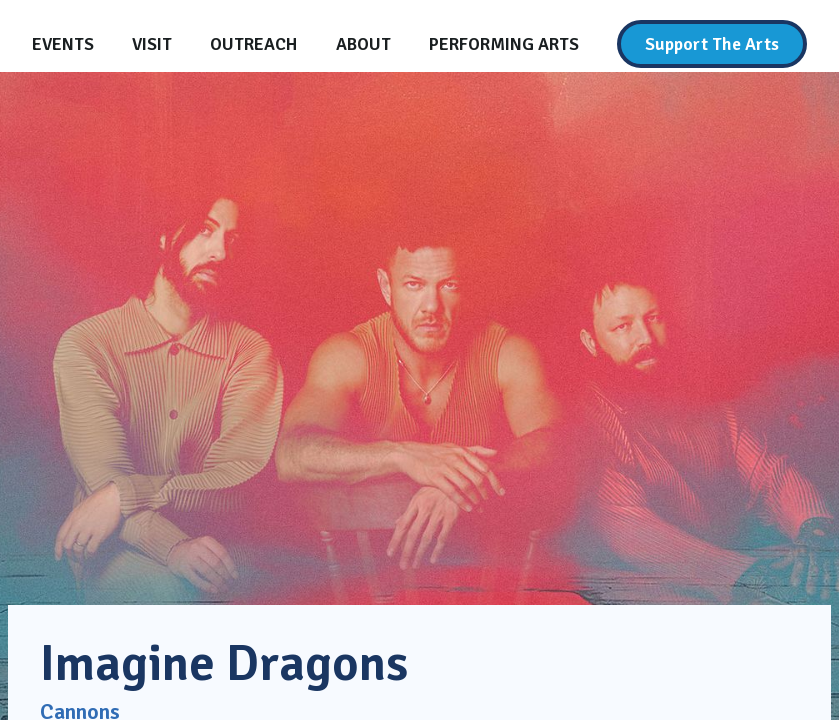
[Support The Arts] (712, 44)
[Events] (63, 44)
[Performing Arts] (504, 44)
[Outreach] (253, 44)
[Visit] (152, 44)
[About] (363, 44)
